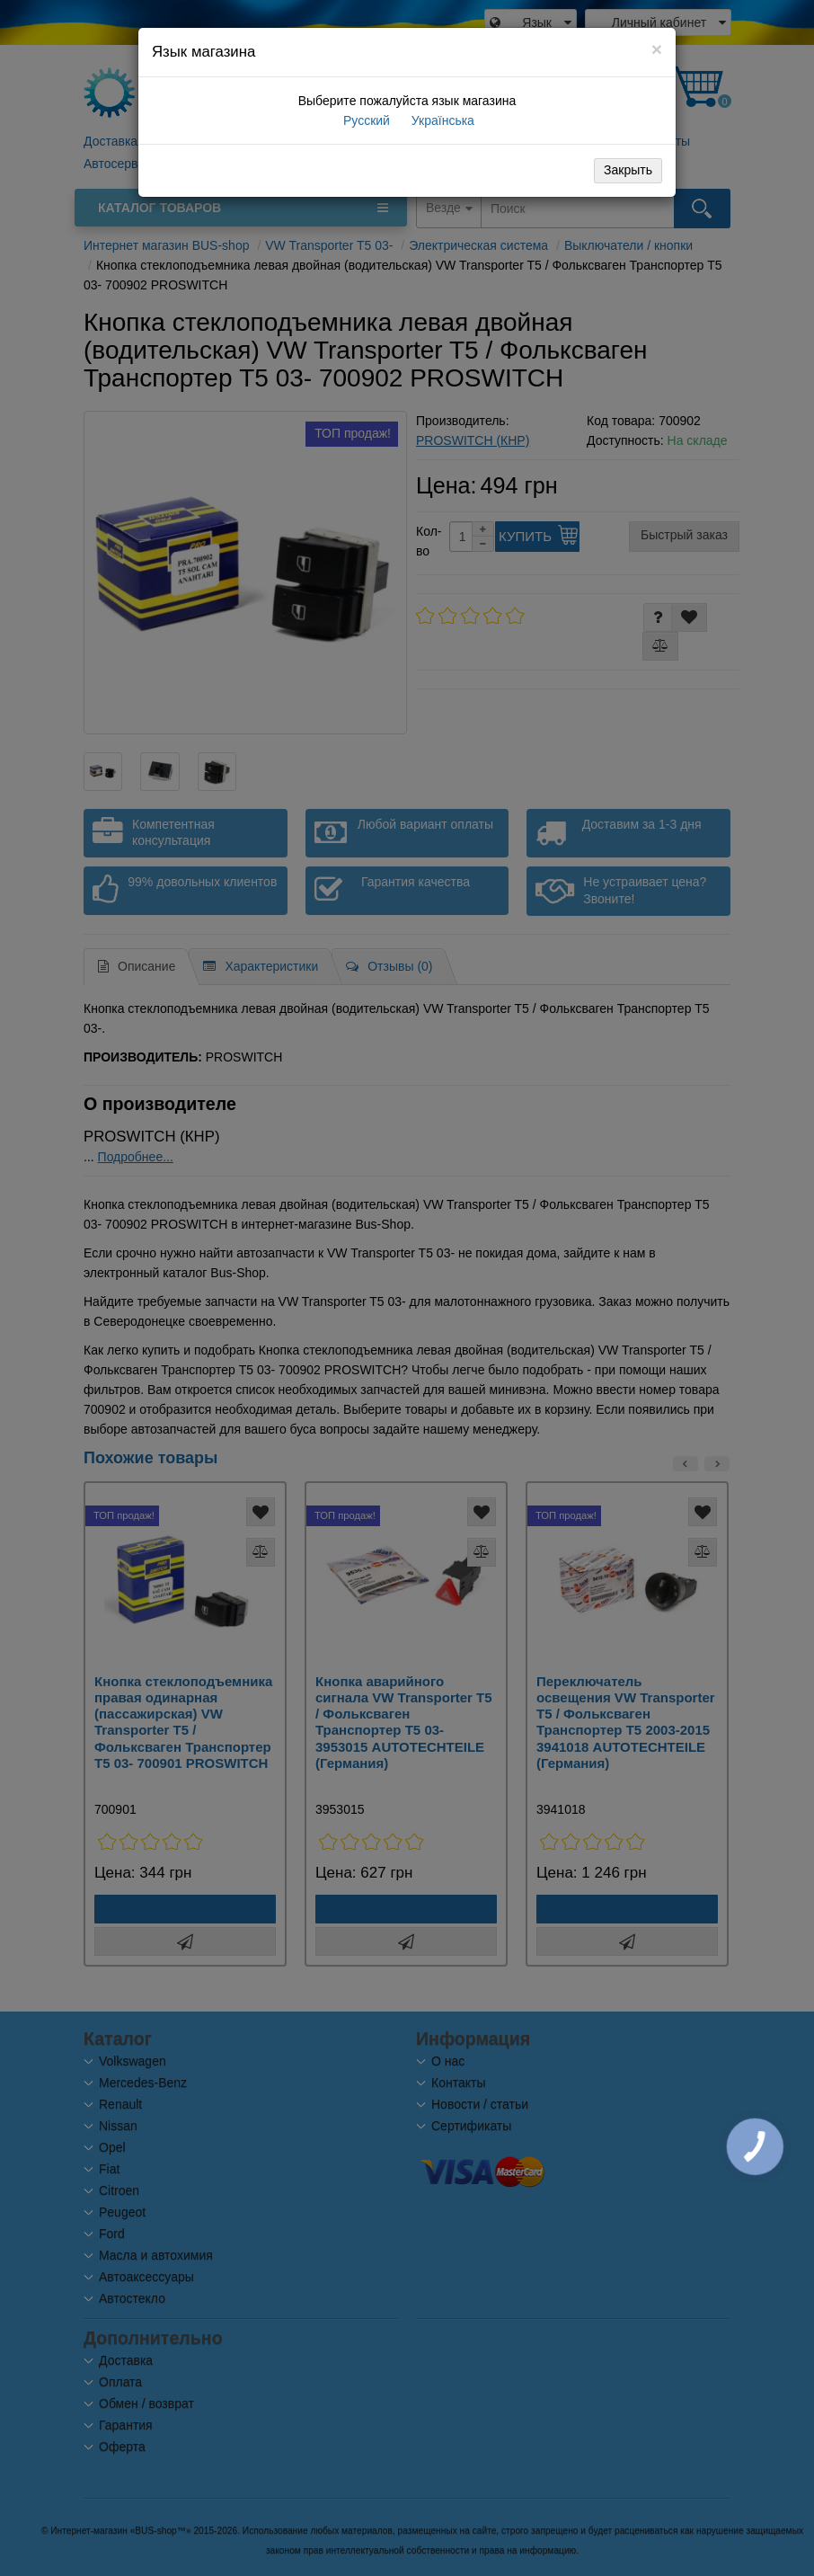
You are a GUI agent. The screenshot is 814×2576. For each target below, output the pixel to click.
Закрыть (628, 170)
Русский (365, 120)
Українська (441, 120)
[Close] (656, 49)
